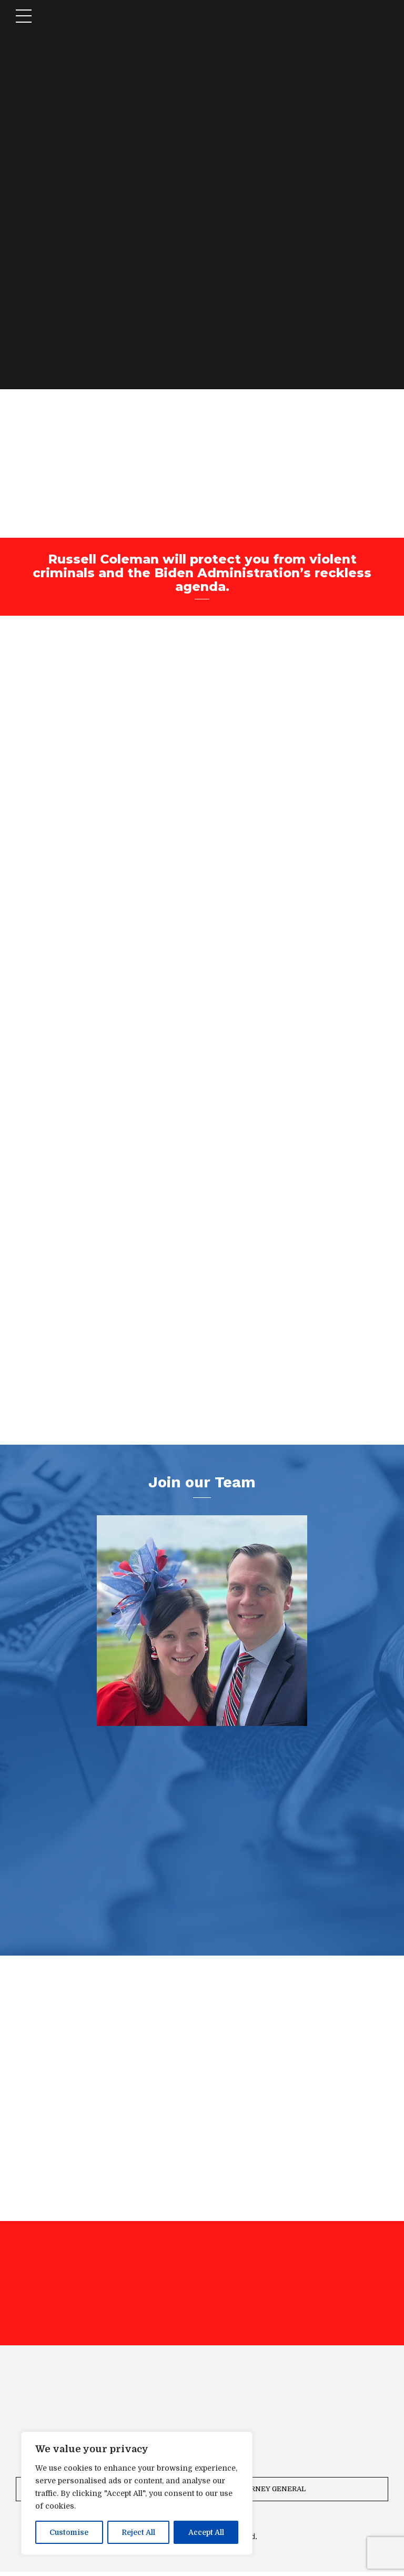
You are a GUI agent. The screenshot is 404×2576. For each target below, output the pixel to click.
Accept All (206, 2532)
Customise (68, 2532)
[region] (136, 2493)
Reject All (138, 2532)
